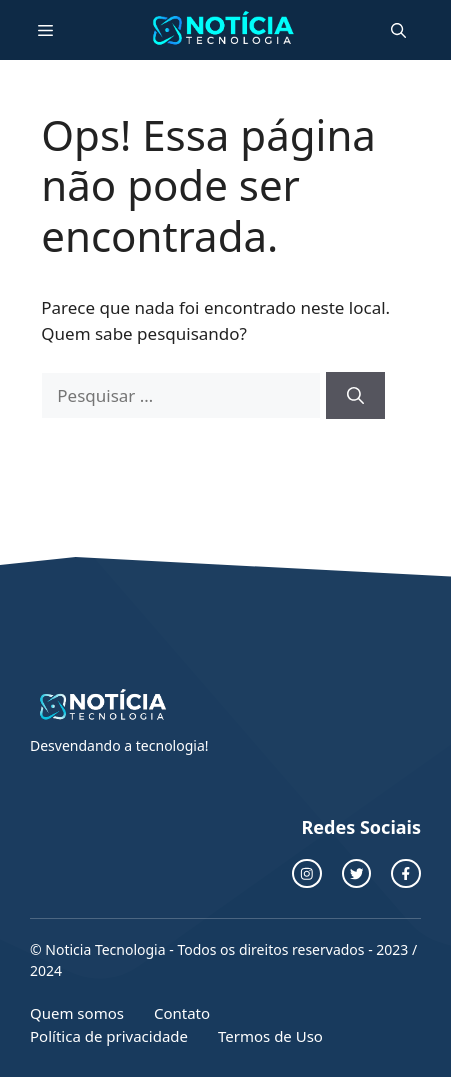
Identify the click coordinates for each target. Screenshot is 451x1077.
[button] (398, 30)
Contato (182, 1013)
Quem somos (77, 1013)
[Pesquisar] (355, 396)
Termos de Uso (270, 1036)
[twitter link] (357, 874)
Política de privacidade (109, 1036)
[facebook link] (406, 874)
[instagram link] (307, 874)
